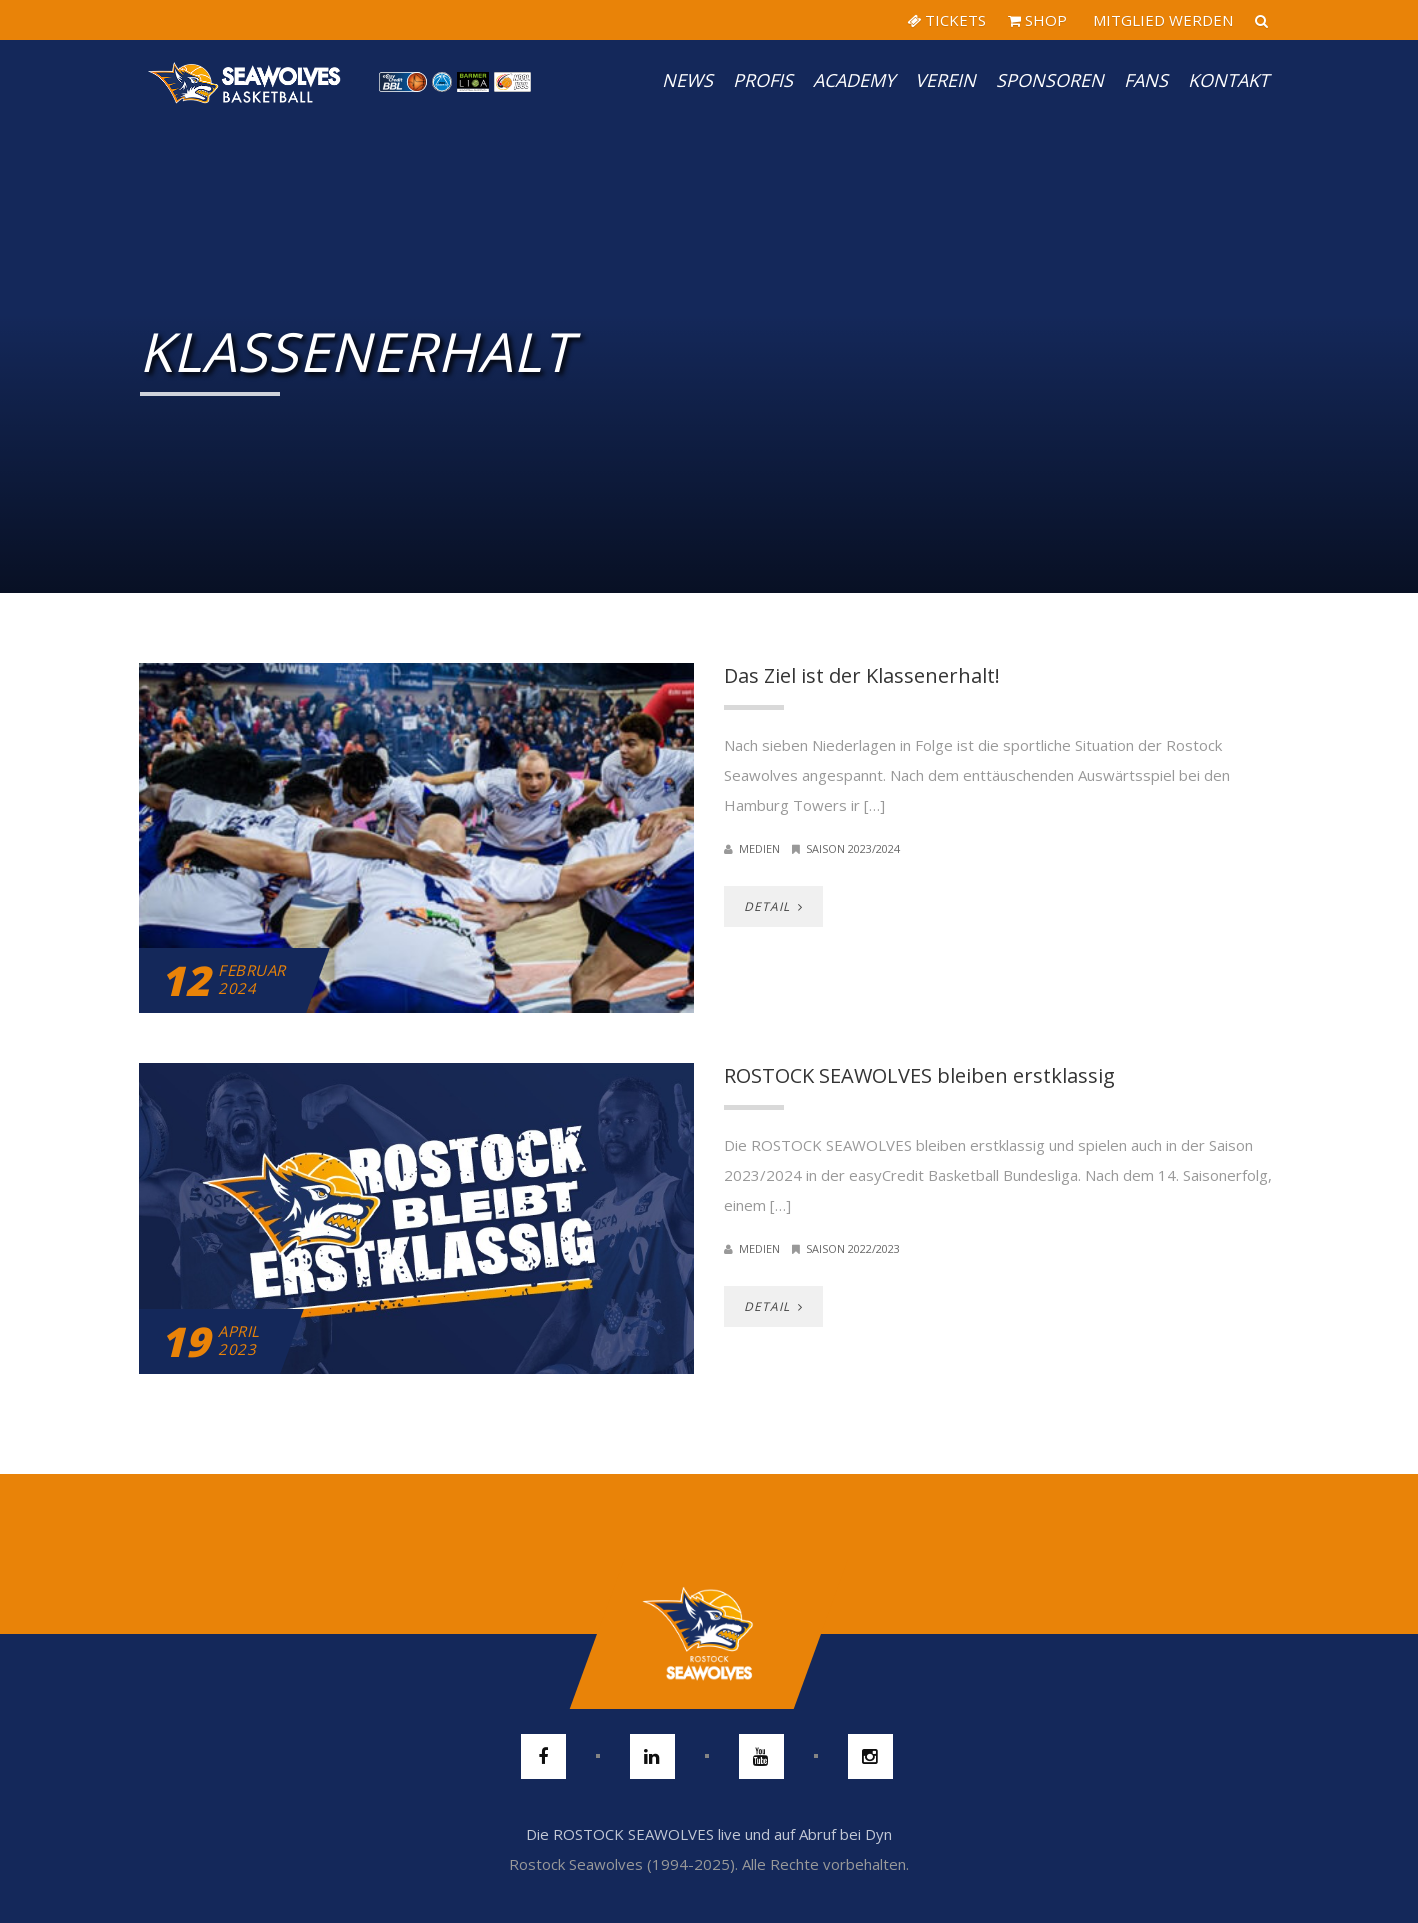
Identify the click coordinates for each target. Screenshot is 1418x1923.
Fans (1146, 80)
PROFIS (763, 80)
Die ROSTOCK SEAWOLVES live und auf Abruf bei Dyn (709, 1834)
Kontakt (1228, 80)
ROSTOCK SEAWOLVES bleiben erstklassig (919, 1075)
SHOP (1037, 20)
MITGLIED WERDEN (1161, 20)
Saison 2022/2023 (853, 1248)
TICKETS (946, 20)
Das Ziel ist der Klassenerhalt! (862, 675)
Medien (759, 848)
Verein (945, 80)
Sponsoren (1050, 80)
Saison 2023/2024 (853, 848)
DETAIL (773, 906)
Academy (854, 80)
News (687, 80)
